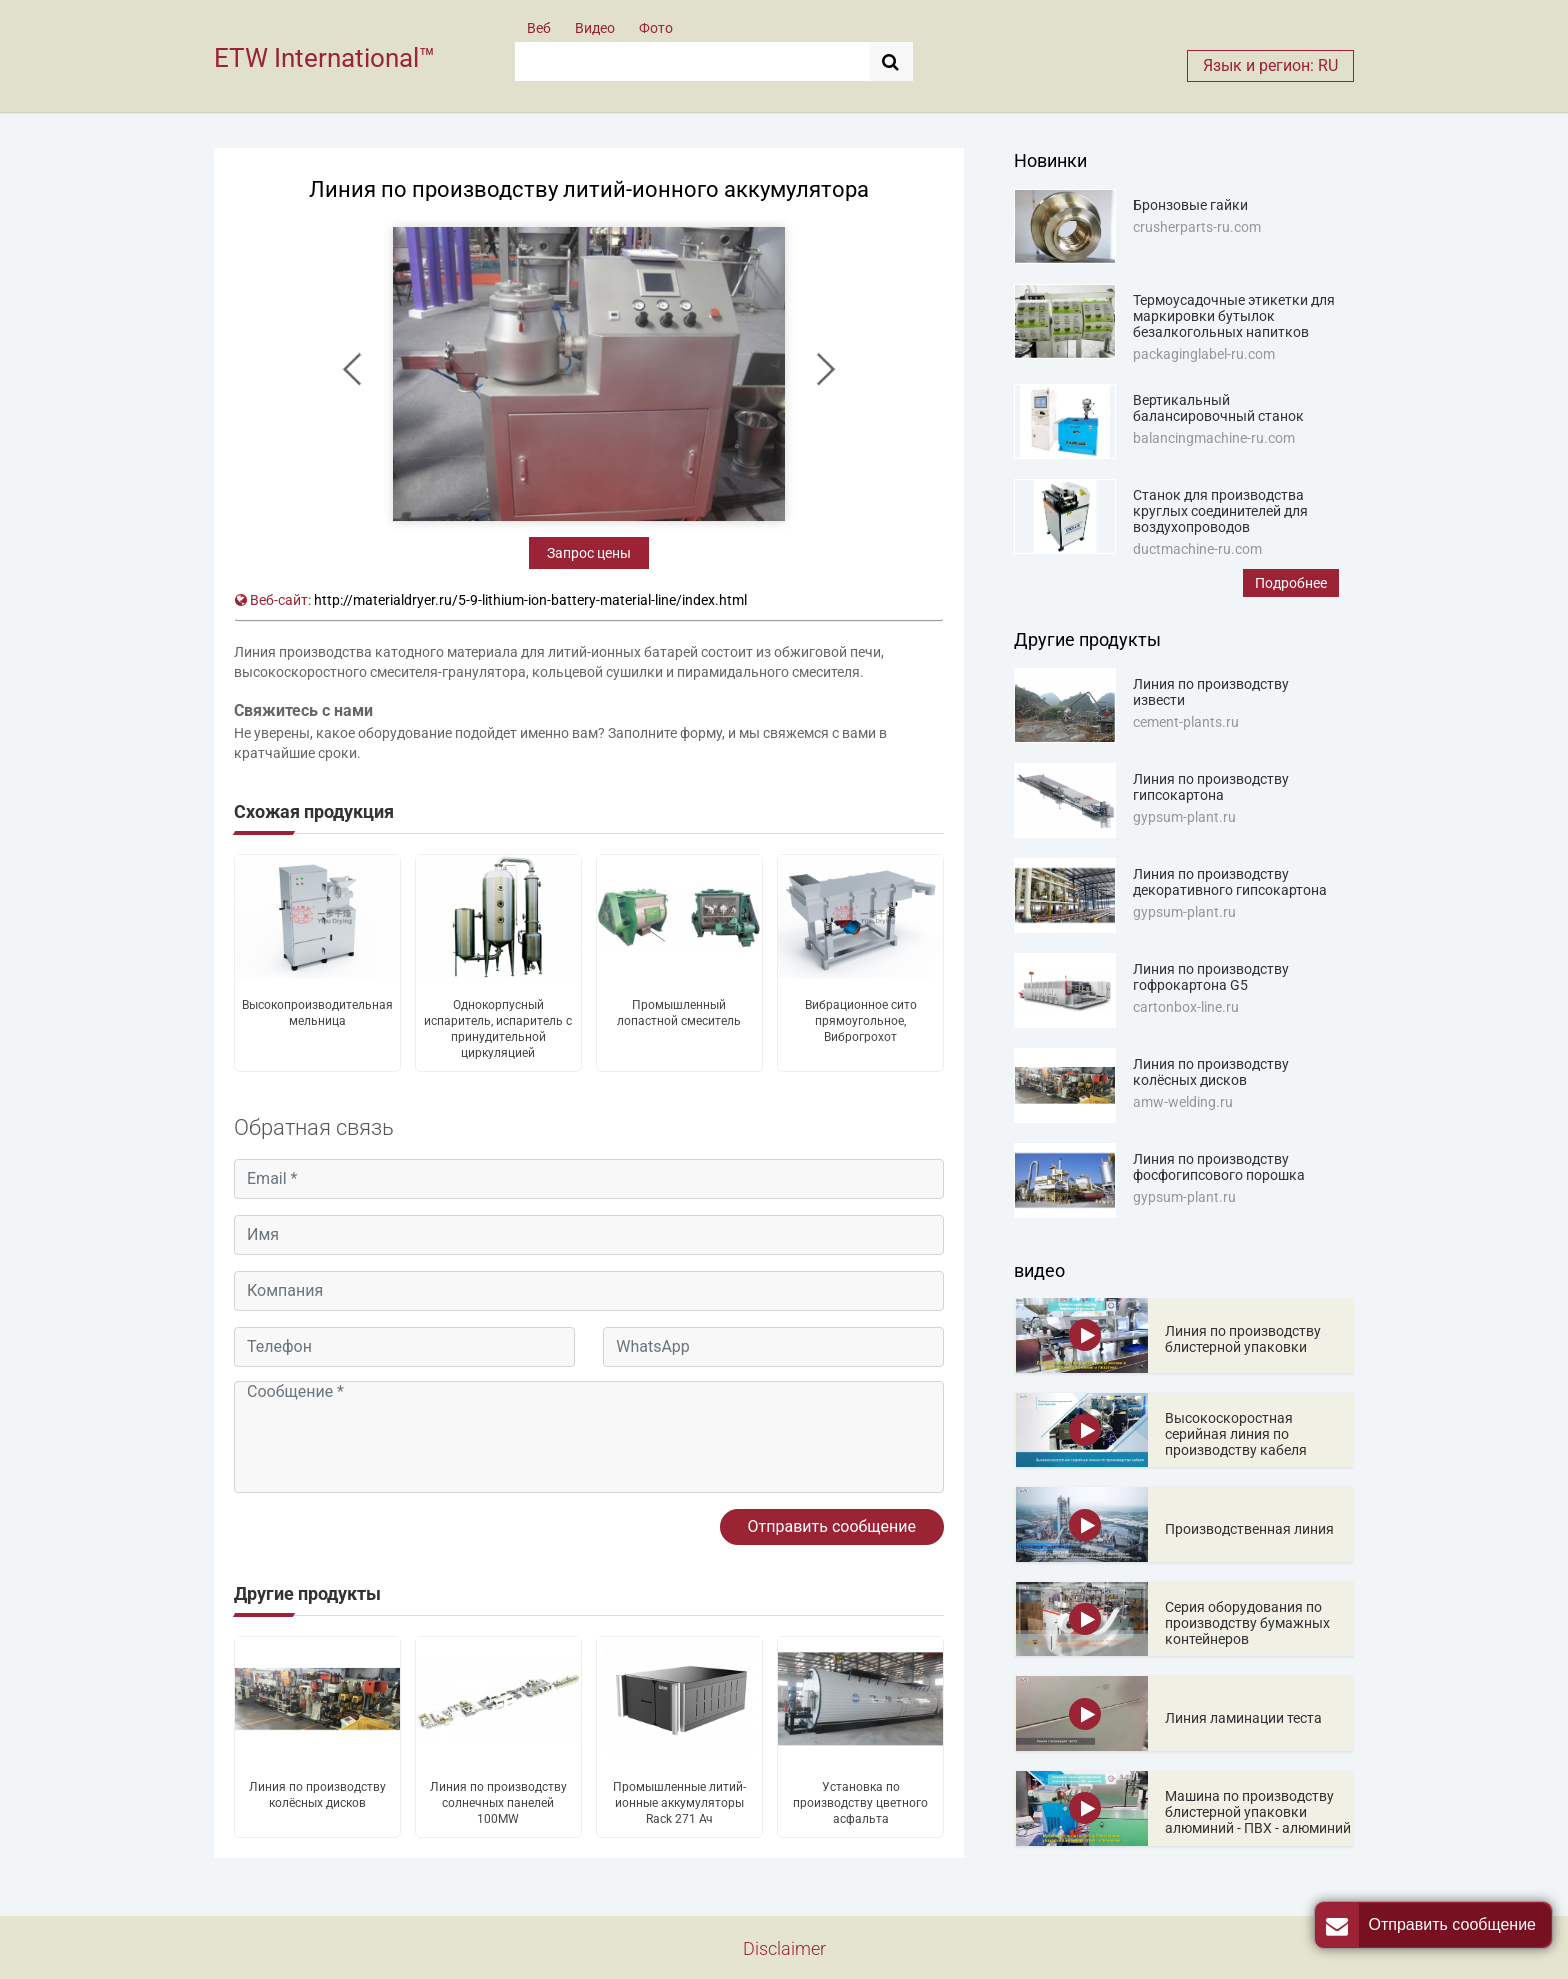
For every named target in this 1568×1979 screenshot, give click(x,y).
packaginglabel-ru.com (1204, 354)
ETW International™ (324, 58)
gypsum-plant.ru (1184, 817)
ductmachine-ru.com (1197, 549)
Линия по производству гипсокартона (1211, 787)
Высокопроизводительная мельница (317, 1013)
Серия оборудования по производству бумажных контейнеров (1247, 1623)
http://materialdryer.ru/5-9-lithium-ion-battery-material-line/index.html (530, 600)
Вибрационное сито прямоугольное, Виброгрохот (861, 1021)
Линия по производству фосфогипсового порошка (1219, 1167)
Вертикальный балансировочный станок (1218, 408)
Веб (539, 28)
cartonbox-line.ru (1186, 1007)
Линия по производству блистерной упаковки (1243, 1339)
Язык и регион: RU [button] (1270, 65)
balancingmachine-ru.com (1214, 438)
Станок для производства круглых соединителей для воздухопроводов (1220, 511)
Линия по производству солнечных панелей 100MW (498, 1803)
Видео (595, 28)
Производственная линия (1249, 1529)
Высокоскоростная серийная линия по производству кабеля (1236, 1434)
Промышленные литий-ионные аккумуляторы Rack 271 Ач (679, 1803)
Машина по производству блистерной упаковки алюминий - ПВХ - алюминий (1258, 1812)
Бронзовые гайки (1190, 205)
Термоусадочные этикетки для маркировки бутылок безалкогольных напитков (1234, 316)
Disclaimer (784, 1948)
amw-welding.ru (1183, 1102)
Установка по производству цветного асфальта (860, 1803)
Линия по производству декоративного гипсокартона (1230, 882)
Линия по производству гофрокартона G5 (1211, 977)
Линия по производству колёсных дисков (317, 1795)
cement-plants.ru (1186, 722)
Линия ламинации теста (1243, 1718)
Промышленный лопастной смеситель (679, 1013)
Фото (656, 28)
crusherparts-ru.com (1197, 227)
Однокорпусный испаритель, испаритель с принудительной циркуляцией (498, 1029)
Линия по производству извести (1211, 692)
